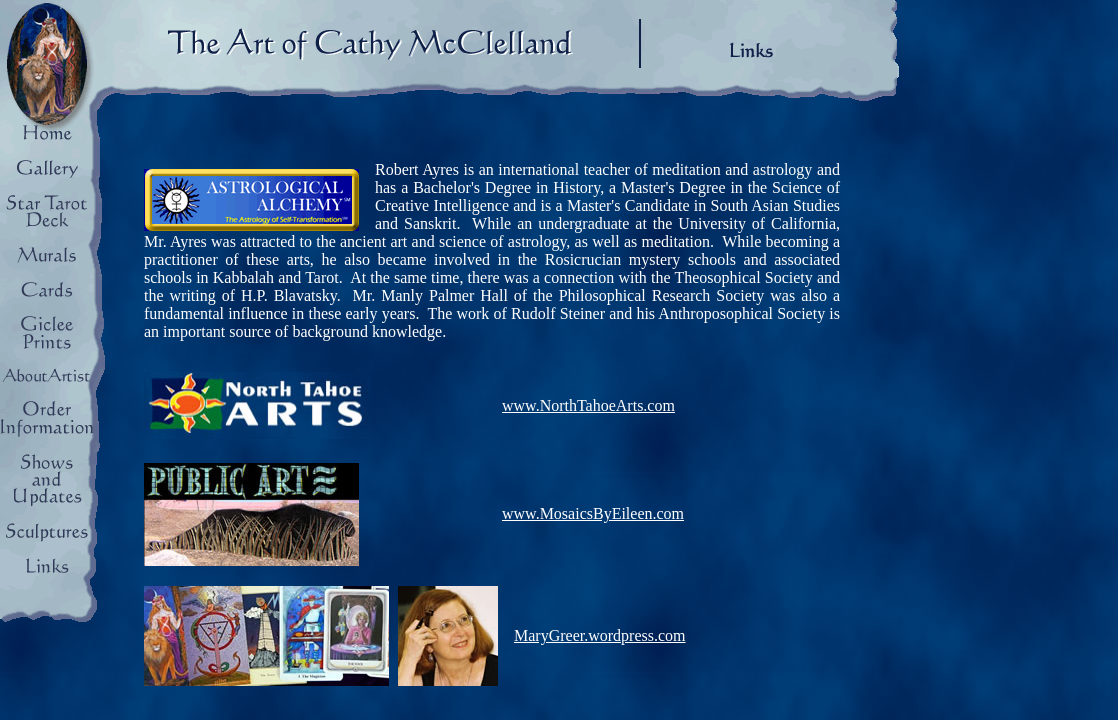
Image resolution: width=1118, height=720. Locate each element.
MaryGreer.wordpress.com (600, 635)
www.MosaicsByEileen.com (593, 513)
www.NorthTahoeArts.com (588, 405)
